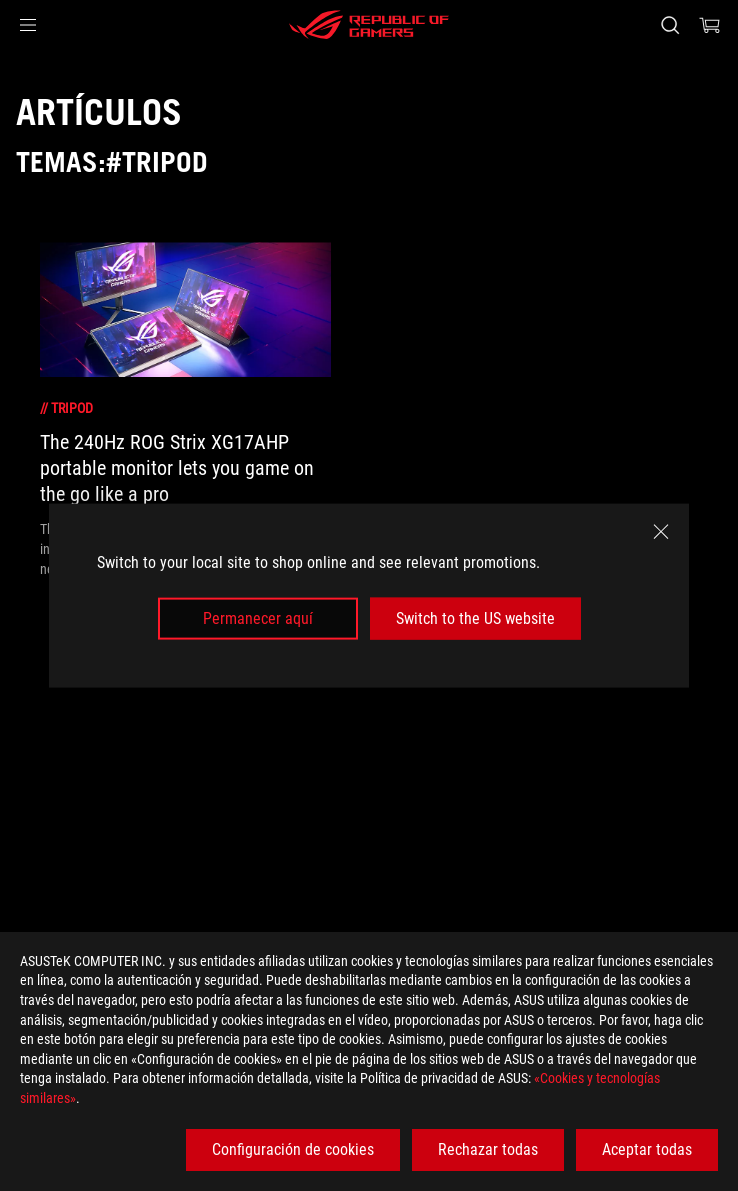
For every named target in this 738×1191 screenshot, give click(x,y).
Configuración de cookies (293, 1149)
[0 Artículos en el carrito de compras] (710, 25)
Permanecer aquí (258, 618)
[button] (28, 25)
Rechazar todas (488, 1149)
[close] (661, 531)
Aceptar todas (647, 1149)
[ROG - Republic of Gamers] (369, 25)
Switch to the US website (475, 618)
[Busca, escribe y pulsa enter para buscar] (669, 25)
